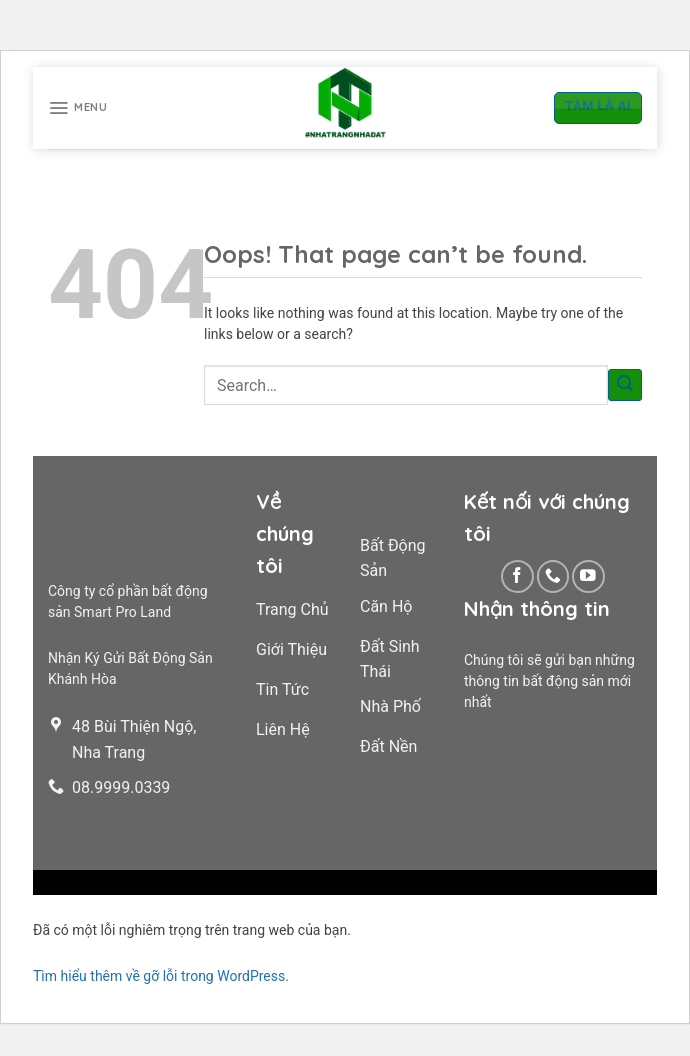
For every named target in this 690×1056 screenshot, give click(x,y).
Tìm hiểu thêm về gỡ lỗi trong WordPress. (161, 976)
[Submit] (625, 385)
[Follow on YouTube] (588, 576)
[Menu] (78, 108)
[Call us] (553, 576)
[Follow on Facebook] (517, 576)
